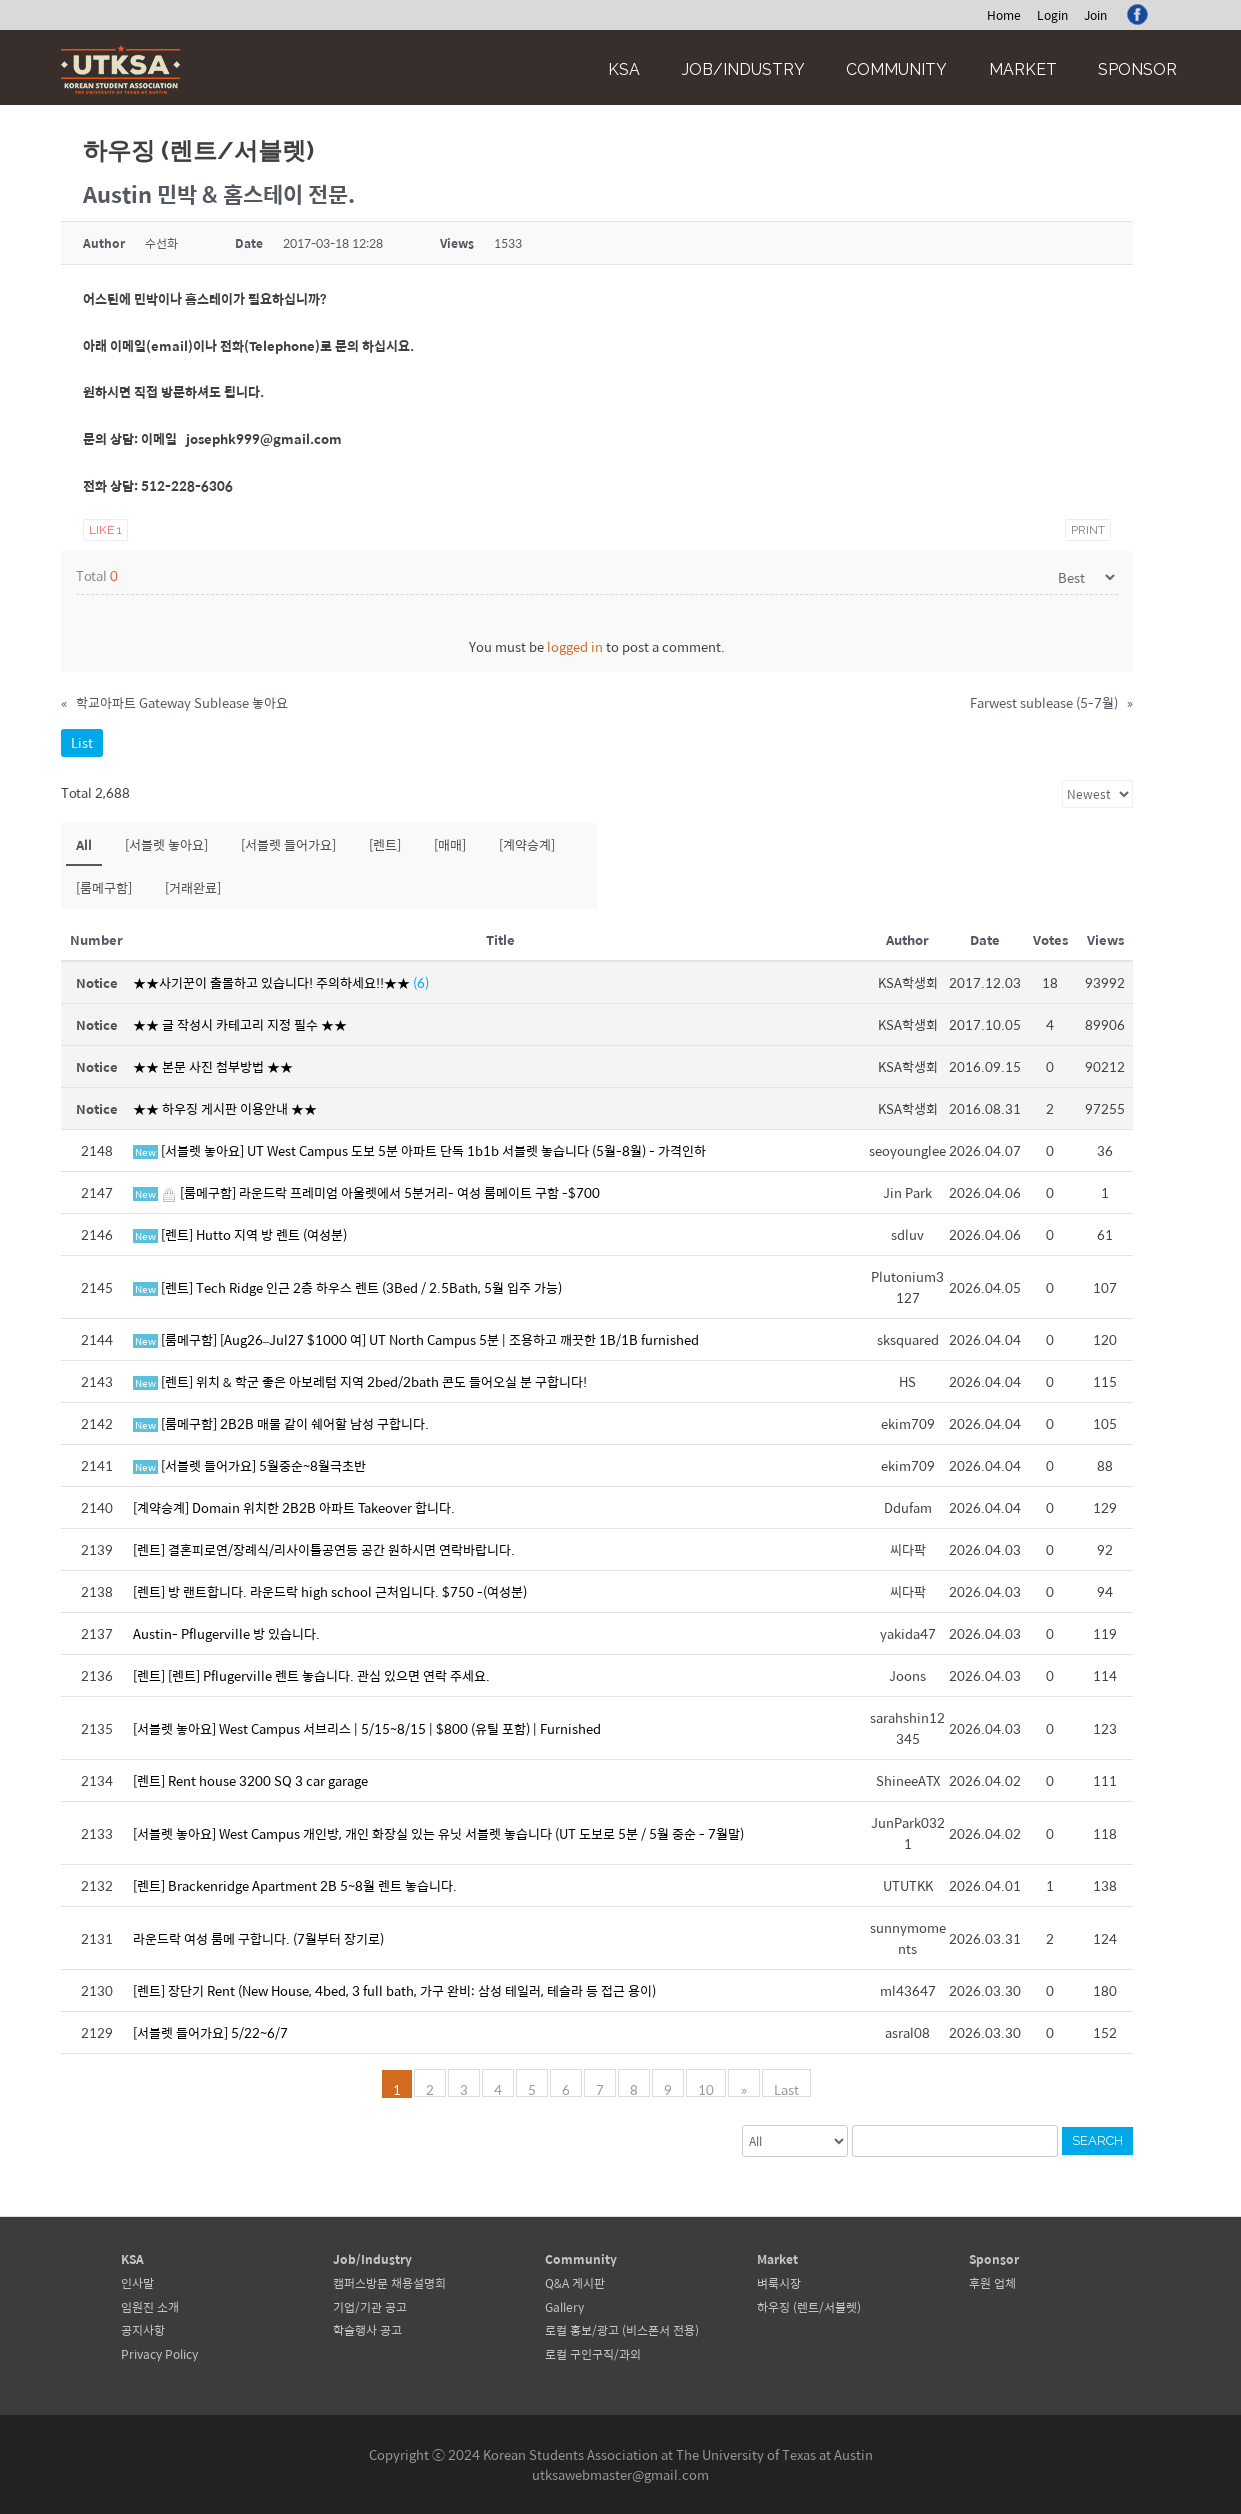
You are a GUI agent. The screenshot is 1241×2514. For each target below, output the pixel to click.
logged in (575, 646)
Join (1095, 15)
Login (1052, 15)
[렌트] (385, 844)
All (84, 844)
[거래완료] (193, 887)
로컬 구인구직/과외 (593, 2354)
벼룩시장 (779, 2283)
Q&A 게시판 (575, 2283)
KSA (624, 69)
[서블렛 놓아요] (166, 844)
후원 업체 (992, 2283)
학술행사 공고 (367, 2330)
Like (105, 530)
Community (896, 69)
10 (707, 2088)
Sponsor (1137, 69)
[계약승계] (527, 844)
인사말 (137, 2283)
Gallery (564, 2307)
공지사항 (143, 2330)
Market (1023, 69)
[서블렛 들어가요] (288, 844)
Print (1088, 530)
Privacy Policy (159, 2354)
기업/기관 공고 (370, 2307)
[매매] (450, 844)
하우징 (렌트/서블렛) (809, 2307)
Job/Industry (743, 69)
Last (785, 2088)
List (82, 742)
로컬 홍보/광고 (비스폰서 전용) (622, 2330)
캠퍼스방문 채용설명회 (389, 2283)
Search (1097, 2140)
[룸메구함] (104, 887)
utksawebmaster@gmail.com (620, 2474)
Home (1004, 15)
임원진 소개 (150, 2307)
